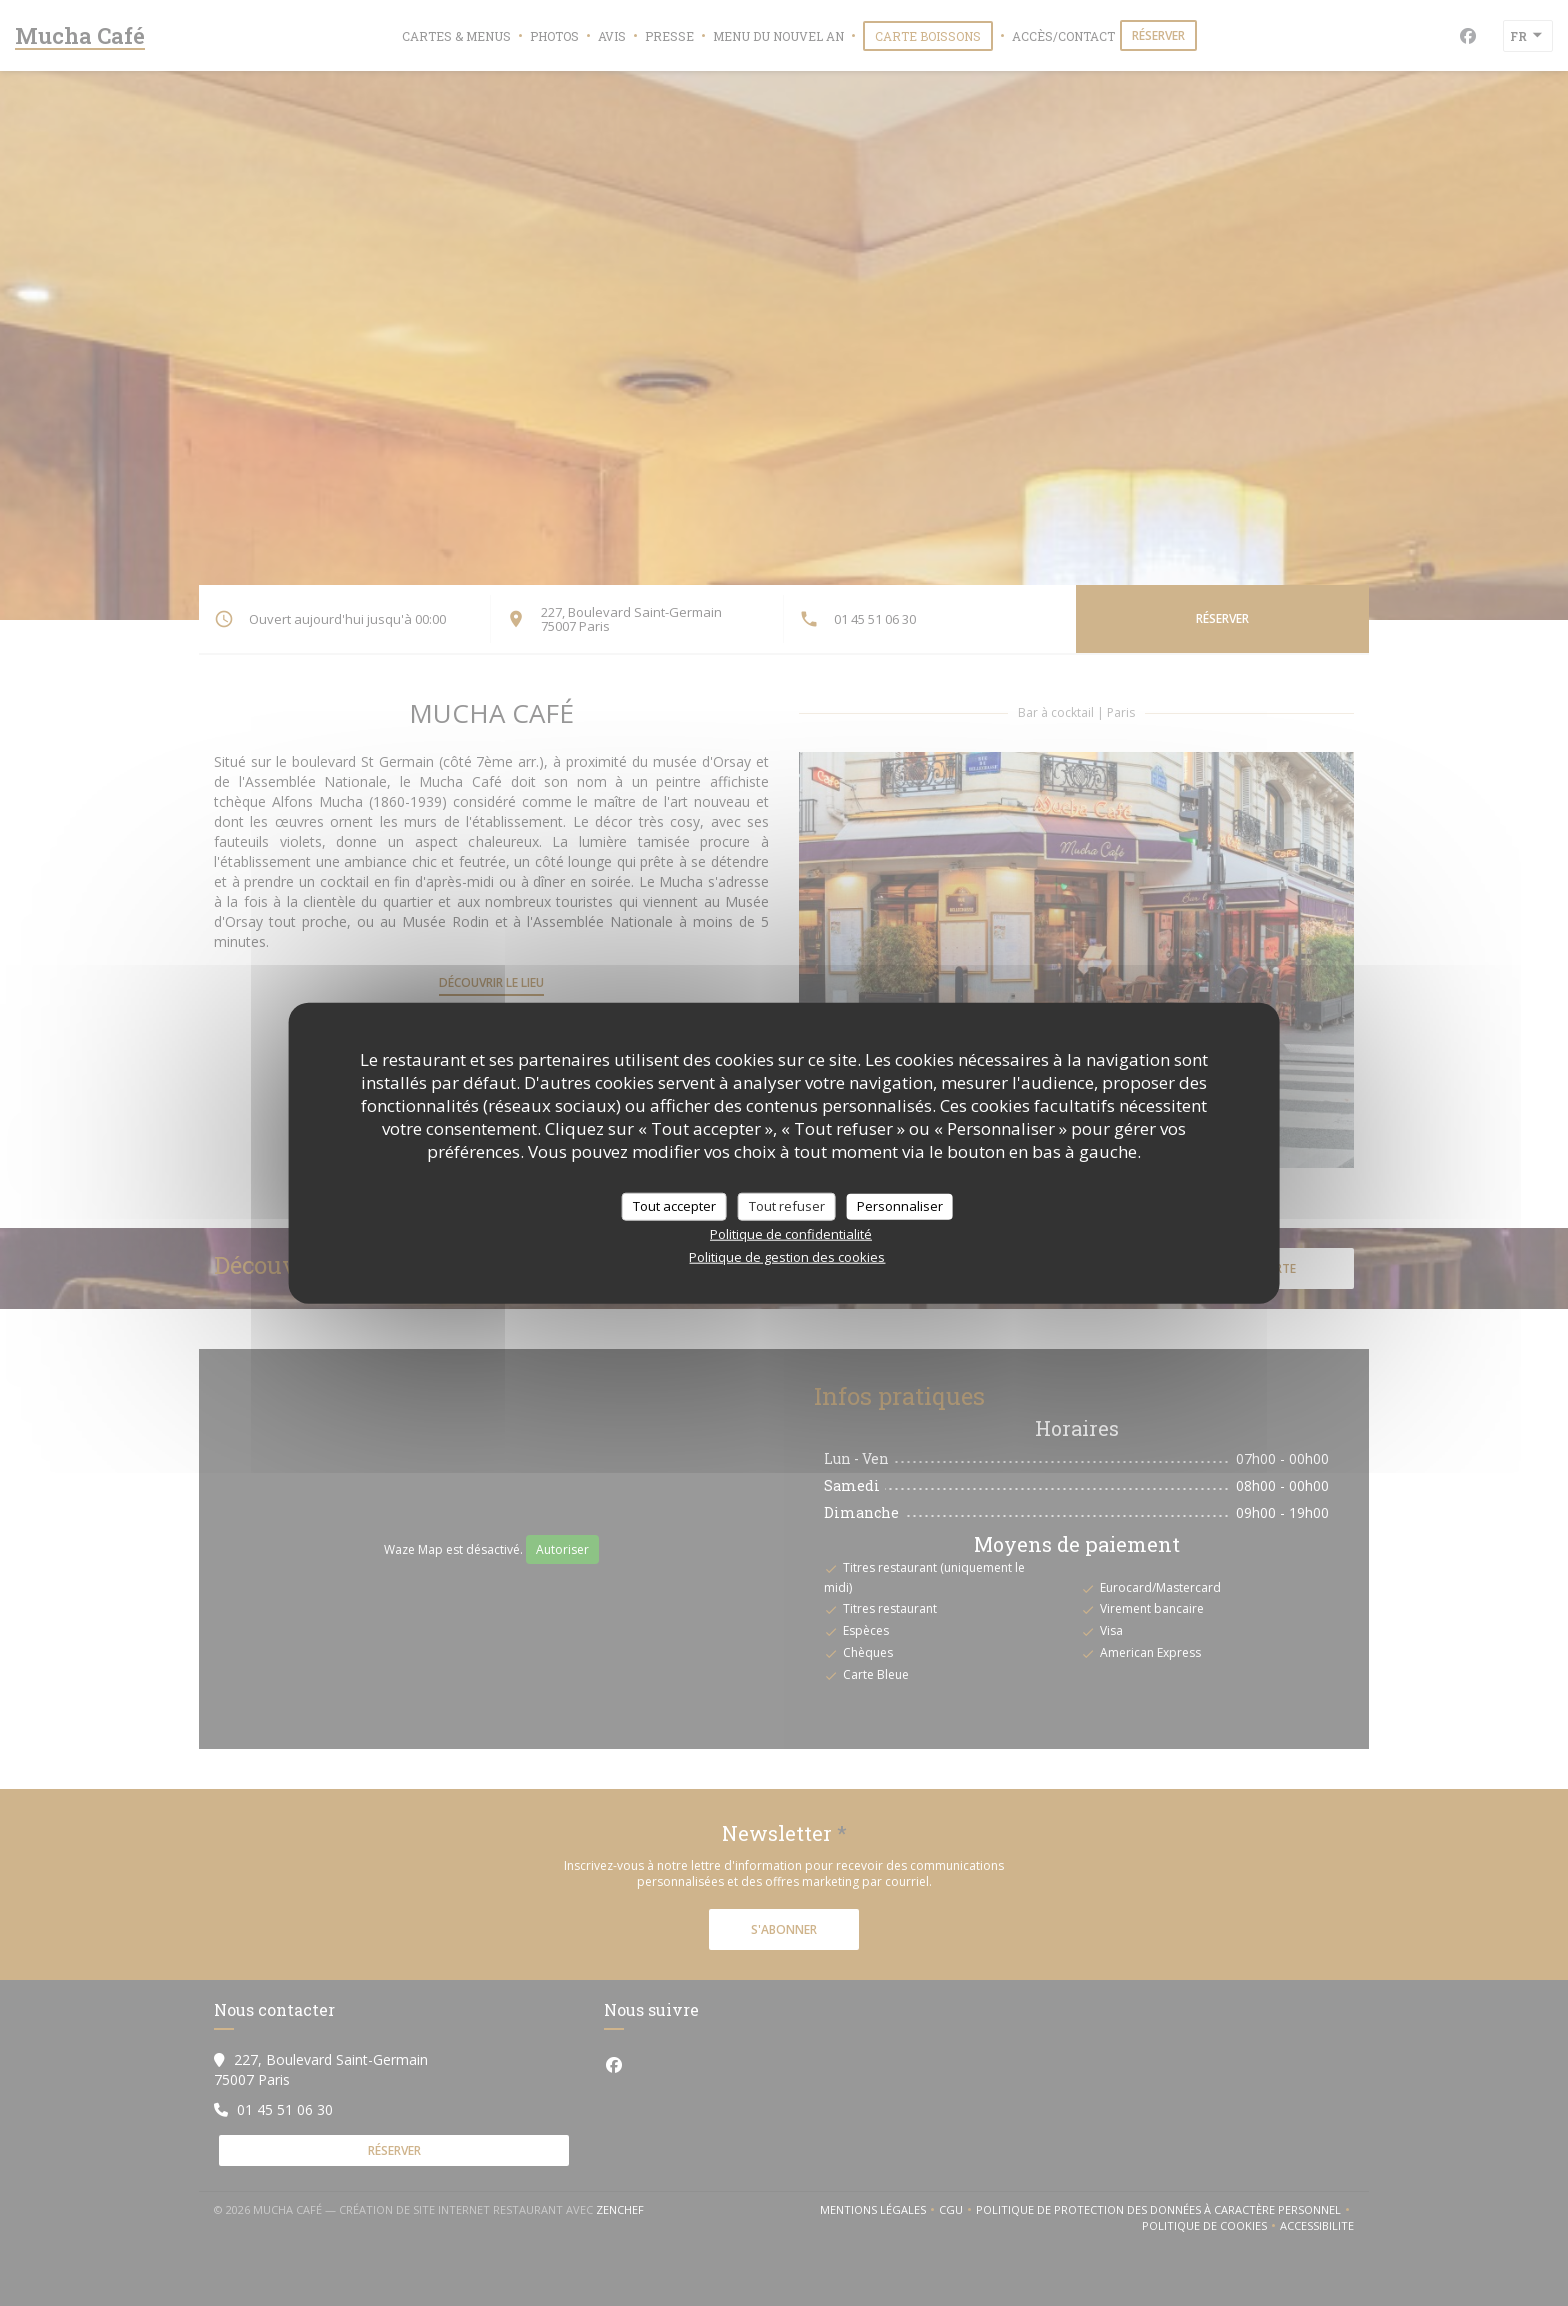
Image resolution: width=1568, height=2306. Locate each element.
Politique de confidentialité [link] (791, 1233)
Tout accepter (674, 1206)
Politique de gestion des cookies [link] (787, 1256)
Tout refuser (787, 1206)
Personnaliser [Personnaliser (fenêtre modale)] (900, 1206)
